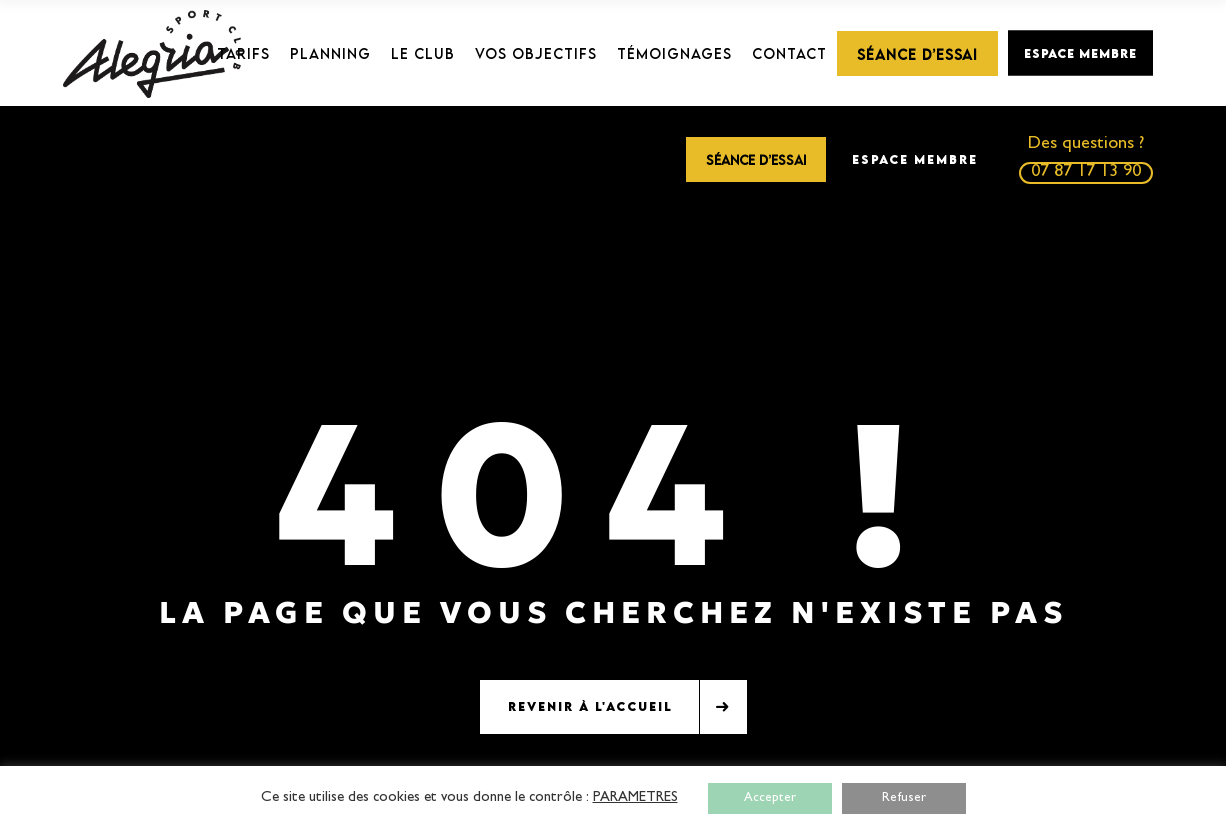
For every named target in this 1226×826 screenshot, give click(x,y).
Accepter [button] (770, 798)
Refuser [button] (904, 798)
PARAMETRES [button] (635, 798)
